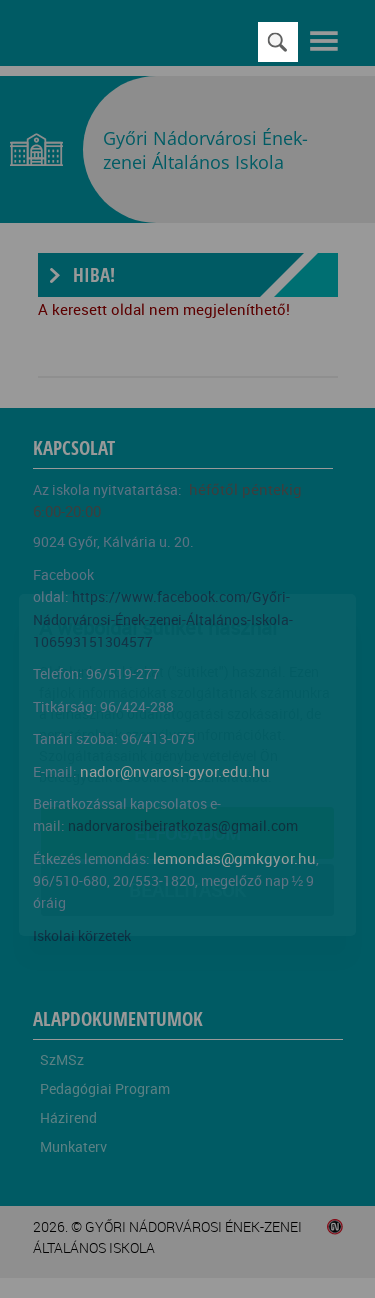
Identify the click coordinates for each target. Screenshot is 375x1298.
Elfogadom (187, 717)
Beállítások (187, 774)
